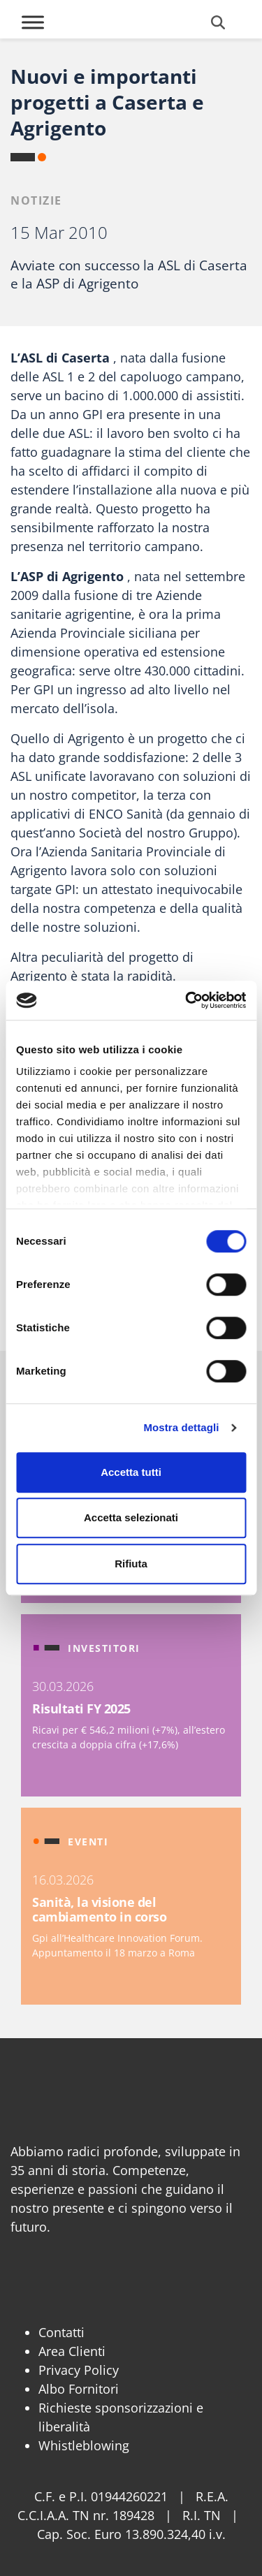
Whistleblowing (83, 2445)
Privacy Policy (78, 2370)
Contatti (61, 2332)
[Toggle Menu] (33, 22)
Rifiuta (131, 1563)
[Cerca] (218, 22)
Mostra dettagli (181, 1427)
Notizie (36, 200)
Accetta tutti (131, 1472)
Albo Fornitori (78, 2388)
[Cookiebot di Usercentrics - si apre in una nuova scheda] (186, 1000)
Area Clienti (71, 2351)
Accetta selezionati (131, 1517)
